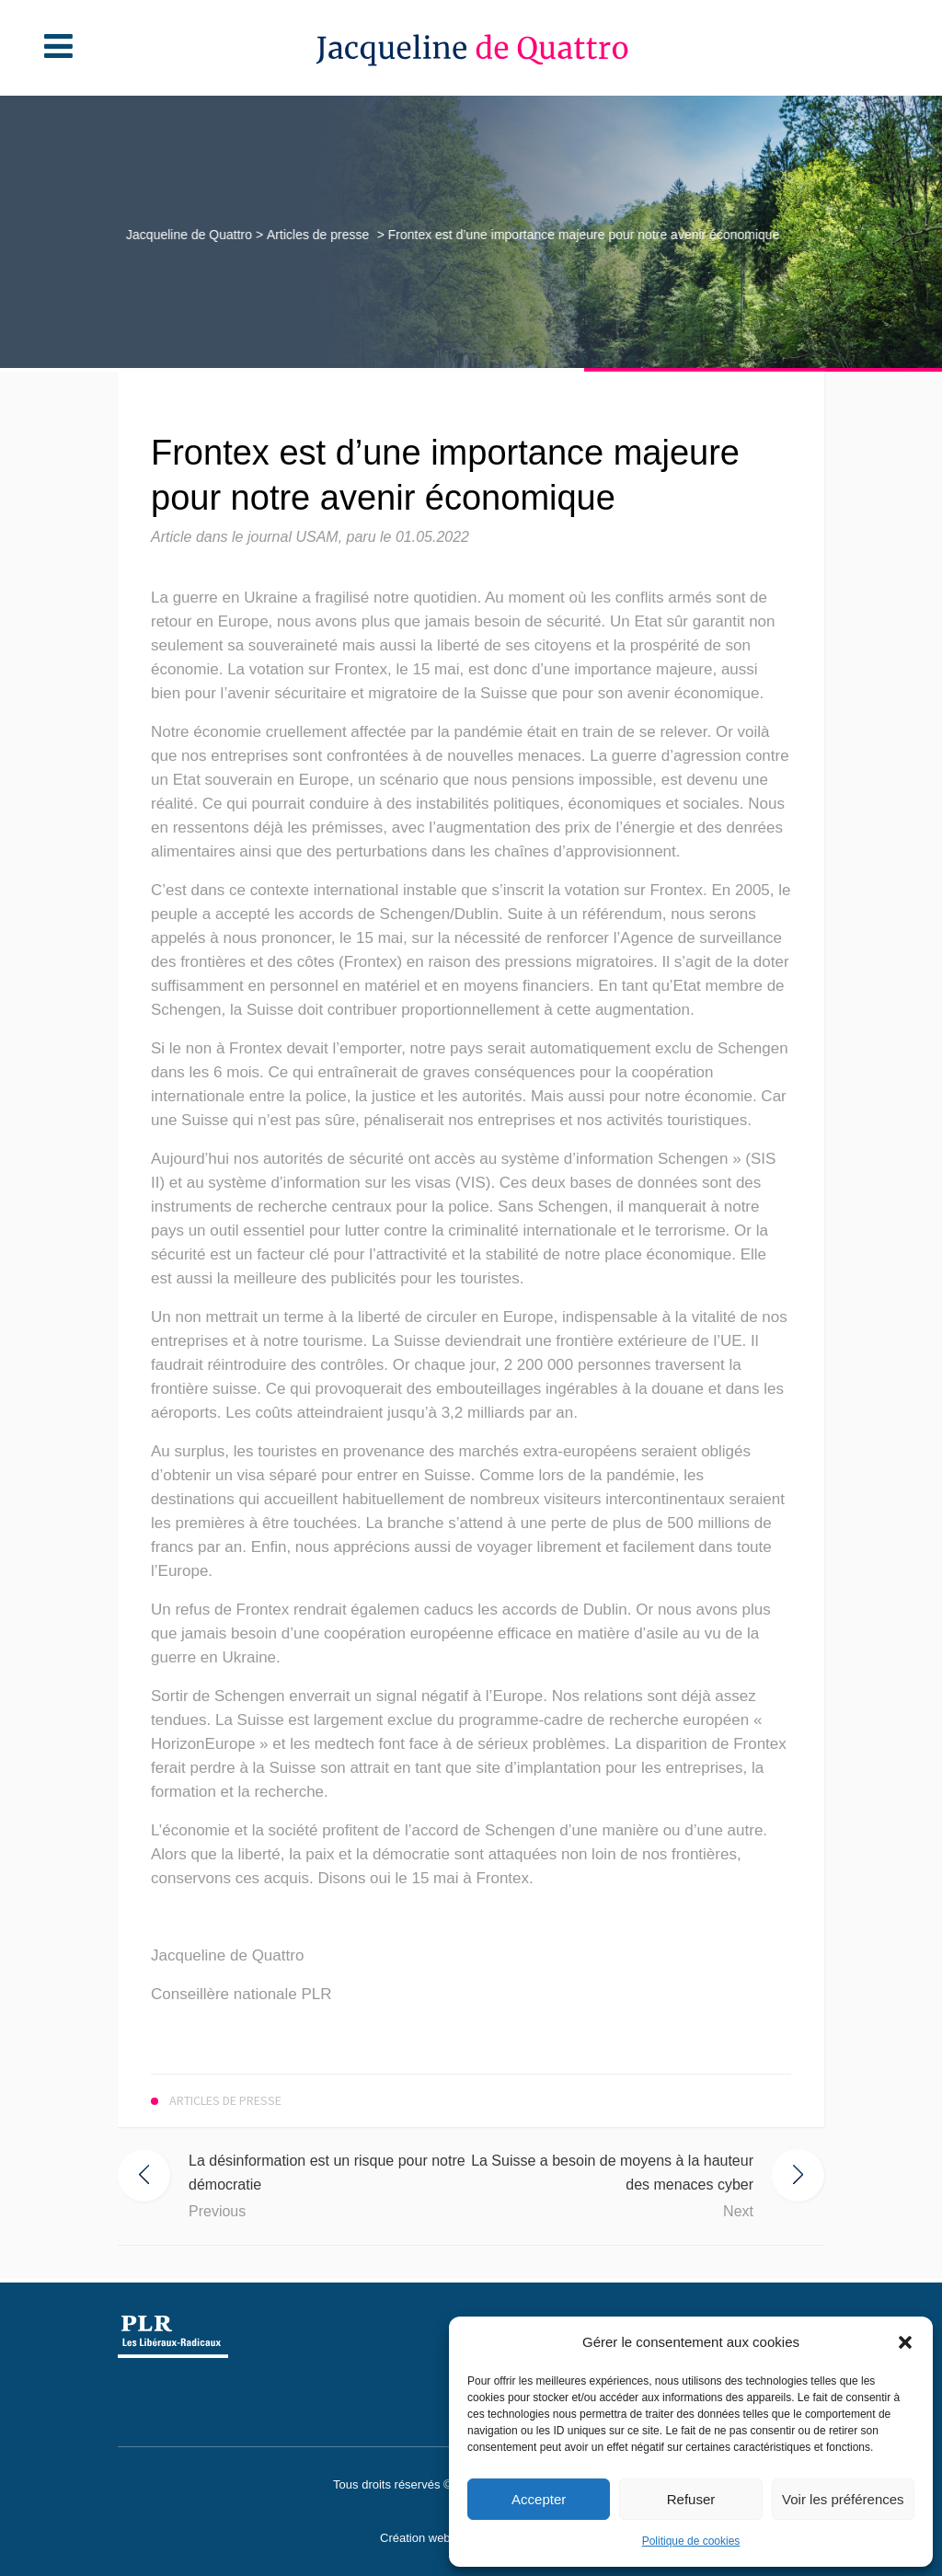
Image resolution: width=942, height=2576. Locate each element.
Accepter (538, 2499)
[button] (905, 2342)
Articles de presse (315, 234)
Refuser (691, 2499)
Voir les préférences (843, 2499)
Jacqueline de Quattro (187, 234)
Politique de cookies (691, 2541)
